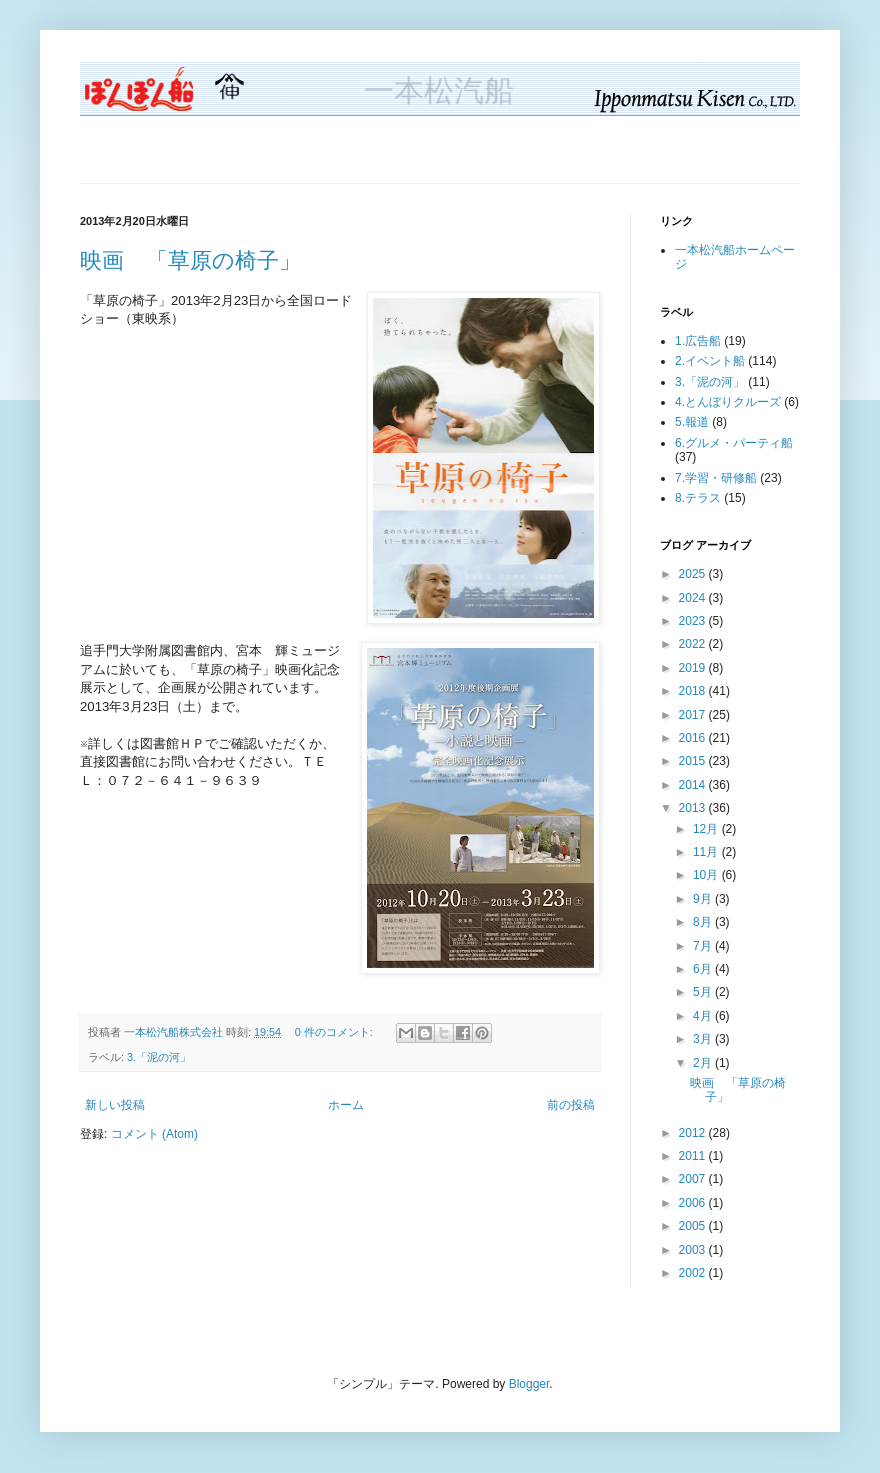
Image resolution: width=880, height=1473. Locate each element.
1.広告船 (698, 341)
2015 (694, 761)
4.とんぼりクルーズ (728, 402)
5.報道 (692, 422)
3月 (704, 1039)
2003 (694, 1250)
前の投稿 (571, 1105)
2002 (694, 1273)
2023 (694, 621)
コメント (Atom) (154, 1134)
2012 (694, 1133)
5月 (704, 992)
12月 (707, 829)
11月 (707, 852)
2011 (694, 1156)
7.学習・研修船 (716, 478)
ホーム (346, 1105)
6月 (704, 969)
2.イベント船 (710, 361)
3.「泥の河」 (159, 1057)
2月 (704, 1063)
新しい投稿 (115, 1105)
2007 (694, 1179)
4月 (704, 1016)
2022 (694, 644)
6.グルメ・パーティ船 (734, 443)
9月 (704, 899)
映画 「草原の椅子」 (190, 260)
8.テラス (698, 498)
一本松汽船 (440, 91)
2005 (694, 1226)
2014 (694, 785)
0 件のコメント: (335, 1032)
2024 (694, 598)
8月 (704, 922)
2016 (694, 738)
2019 (694, 668)
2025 (694, 574)
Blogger (529, 1384)
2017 (694, 715)
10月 (707, 875)
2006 (694, 1203)
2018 (694, 691)
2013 (694, 808)
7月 (704, 946)
